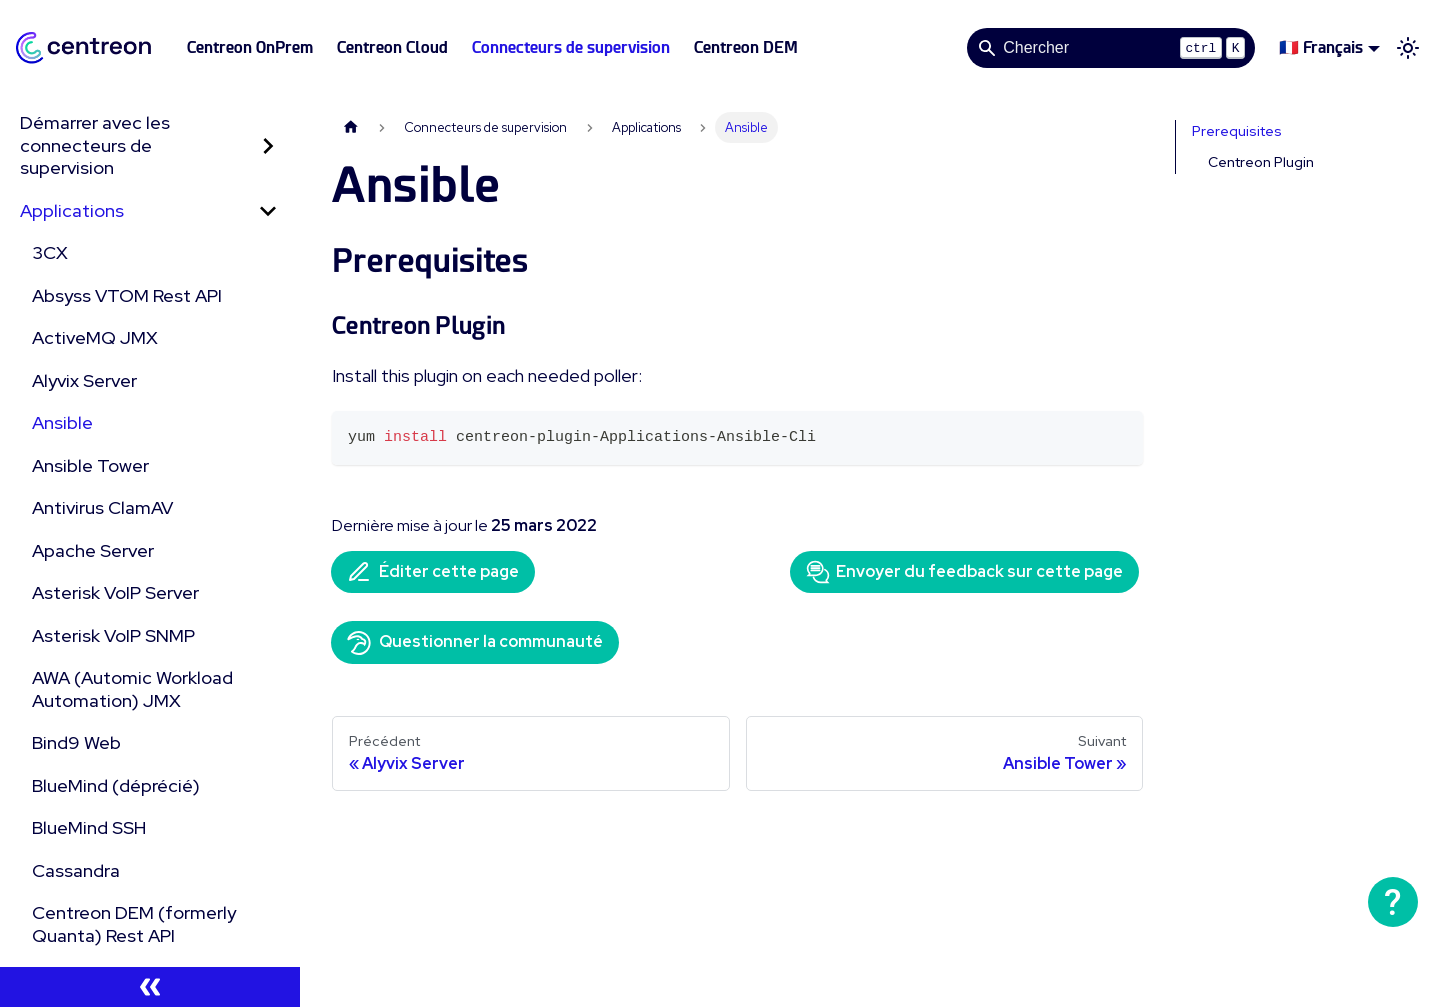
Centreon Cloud (392, 47)
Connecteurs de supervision (571, 47)
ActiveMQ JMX (95, 337)
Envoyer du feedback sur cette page (964, 572)
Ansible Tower (90, 465)
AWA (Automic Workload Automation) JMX (132, 689)
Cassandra (76, 870)
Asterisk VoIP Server (115, 592)
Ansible (62, 422)
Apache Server (93, 550)
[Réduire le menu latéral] (150, 987)
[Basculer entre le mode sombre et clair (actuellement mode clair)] (1408, 48)
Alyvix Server (84, 380)
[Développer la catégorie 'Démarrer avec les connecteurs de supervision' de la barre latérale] (268, 146)
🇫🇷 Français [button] (1321, 47)
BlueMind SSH (89, 827)
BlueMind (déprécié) (116, 785)
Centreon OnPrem (250, 47)
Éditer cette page (433, 572)
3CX (50, 252)
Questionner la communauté (475, 643)
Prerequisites (1237, 131)
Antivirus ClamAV (102, 507)
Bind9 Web (76, 742)
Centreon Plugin (1261, 162)
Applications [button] (72, 210)
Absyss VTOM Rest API (127, 295)
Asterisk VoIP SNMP (113, 635)
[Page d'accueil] (351, 127)
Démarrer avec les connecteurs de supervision (95, 145)
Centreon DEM (746, 47)
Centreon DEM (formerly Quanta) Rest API (134, 924)
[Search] (1111, 48)
